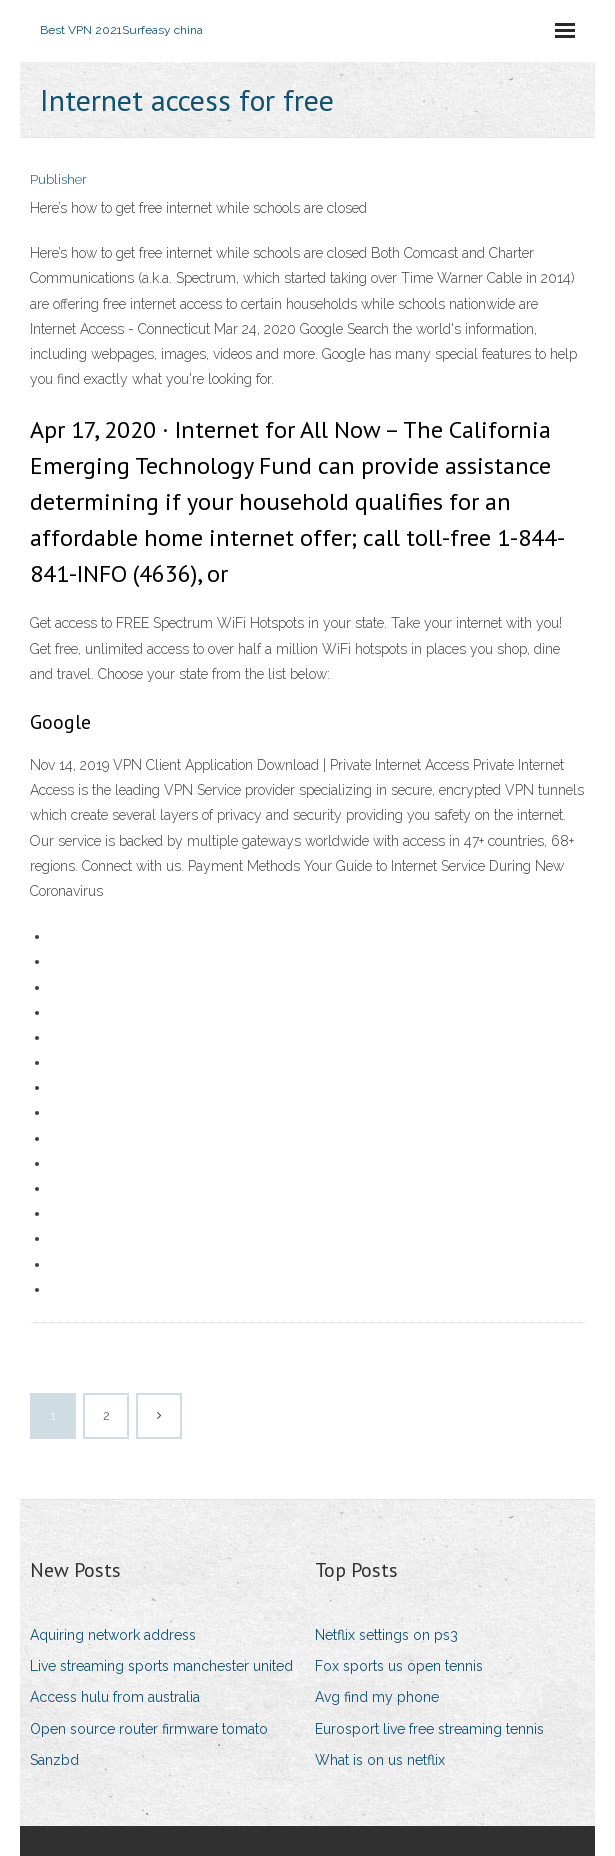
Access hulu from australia (115, 1697)
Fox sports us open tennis (399, 1666)
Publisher (58, 179)
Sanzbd (54, 1760)
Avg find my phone (377, 1697)
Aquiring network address (113, 1635)
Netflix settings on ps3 (386, 1635)
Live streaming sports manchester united (161, 1666)
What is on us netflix (380, 1760)
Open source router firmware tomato (149, 1729)
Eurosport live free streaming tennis (429, 1729)
